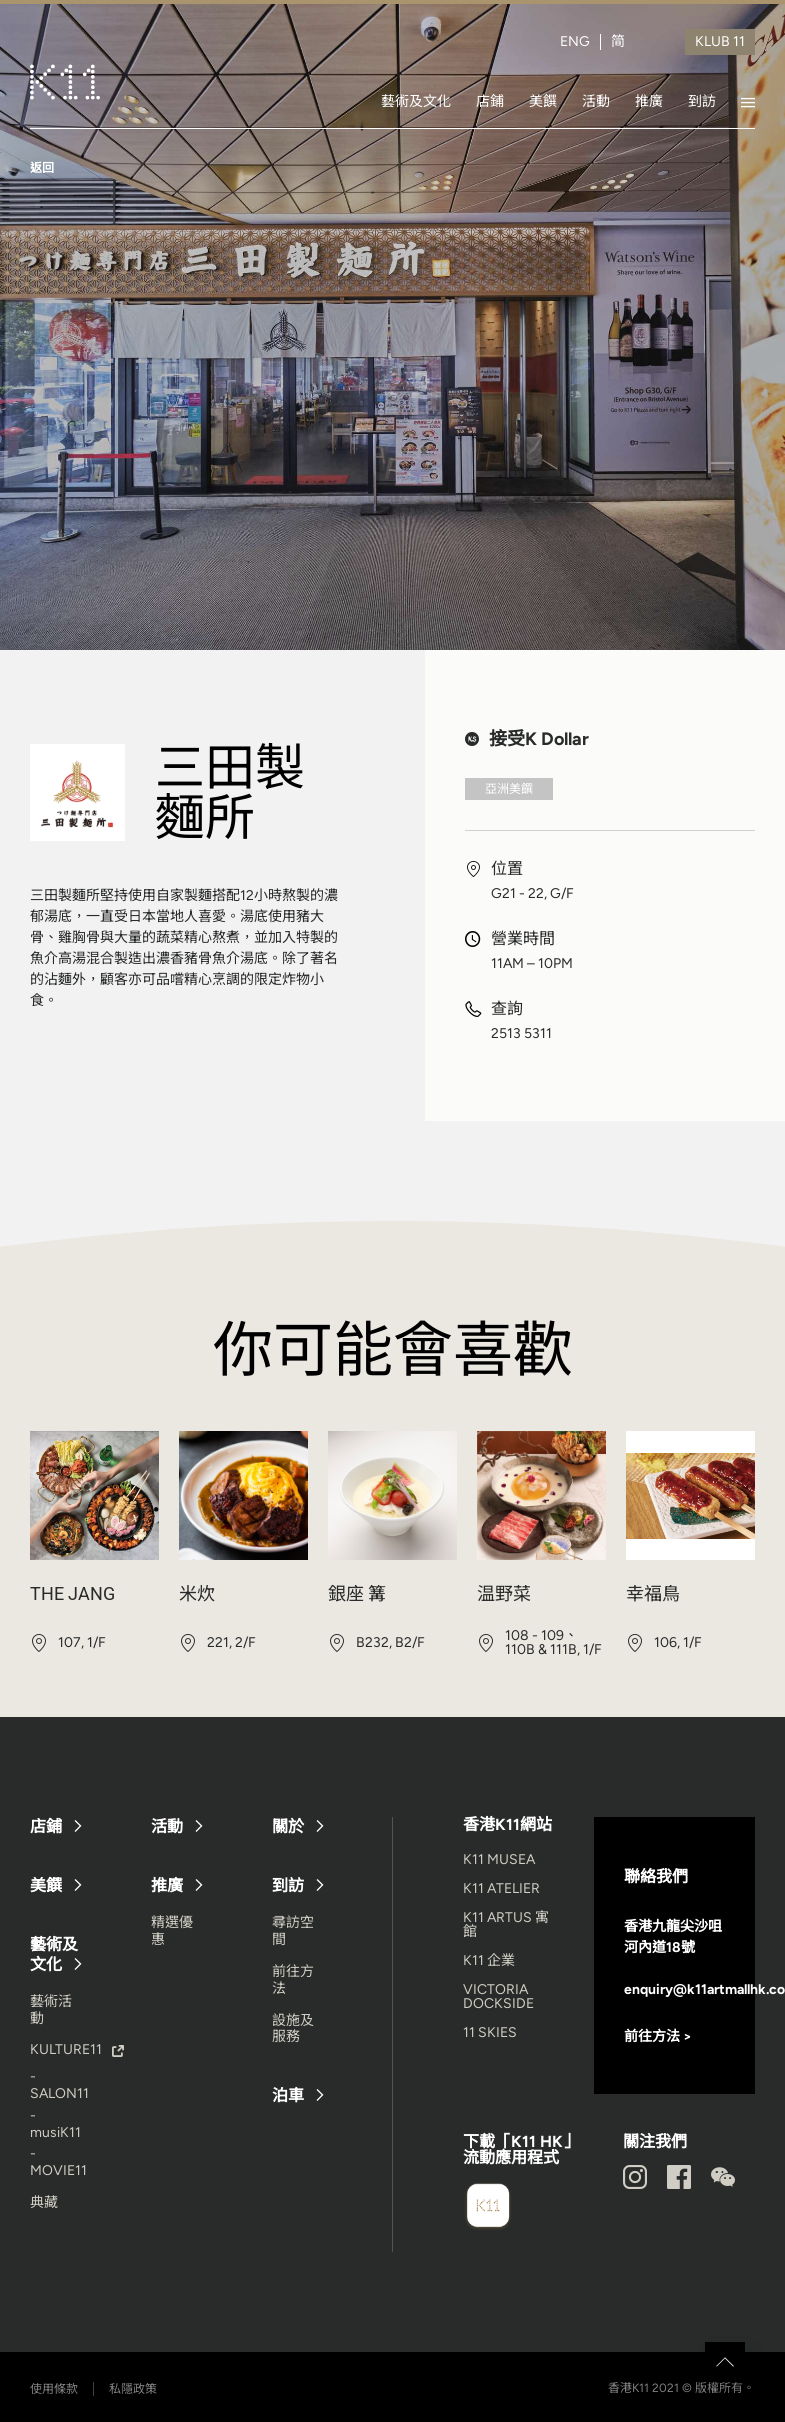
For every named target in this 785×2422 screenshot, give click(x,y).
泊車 (288, 2095)
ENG (575, 42)
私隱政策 (133, 2389)
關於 (288, 1826)
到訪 (702, 101)
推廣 (649, 101)
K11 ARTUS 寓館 (506, 1924)
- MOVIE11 (58, 2162)
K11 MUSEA (499, 1859)
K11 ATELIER (501, 1888)
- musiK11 (55, 2124)
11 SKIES (490, 2032)
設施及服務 (293, 2029)
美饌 (543, 101)
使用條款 (54, 2389)
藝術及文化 (416, 101)
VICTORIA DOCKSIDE (498, 1996)
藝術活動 (51, 2010)
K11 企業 (489, 1960)
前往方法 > (658, 2036)
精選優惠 (172, 1931)
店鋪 (490, 101)
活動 (596, 101)
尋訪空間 (293, 1931)
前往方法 (293, 1980)
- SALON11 (59, 2085)
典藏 (44, 2202)
